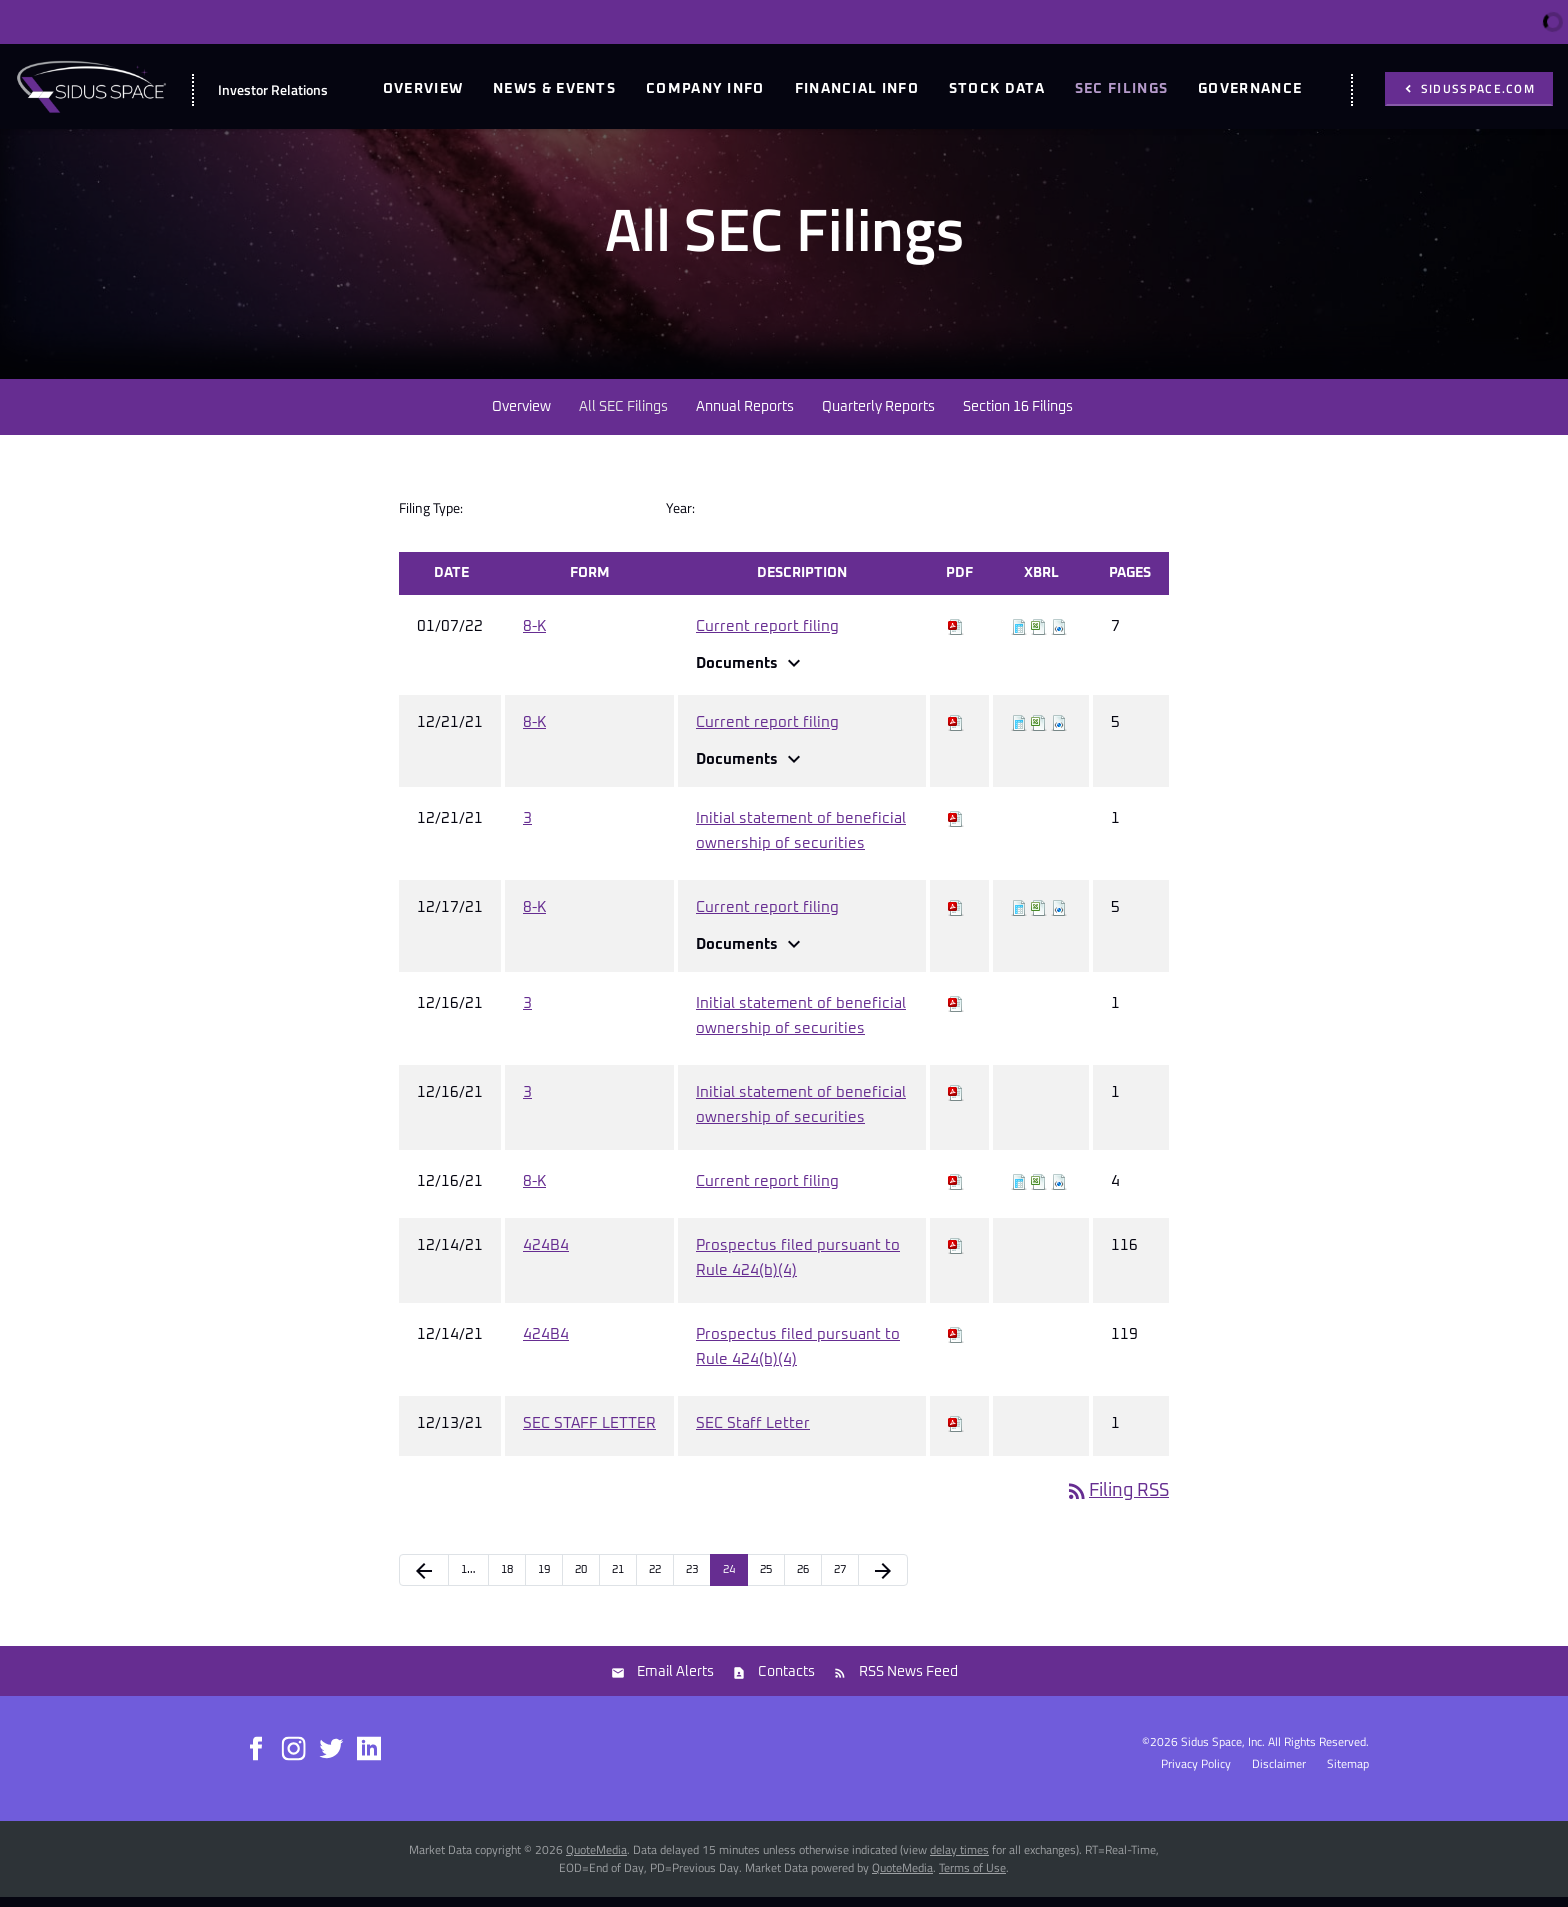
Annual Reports (745, 417)
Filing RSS (1117, 1501)
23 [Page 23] (692, 1579)
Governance (1250, 89)
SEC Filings (1121, 89)
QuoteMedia (596, 1859)
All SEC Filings (623, 417)
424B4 (546, 1255)
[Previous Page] (424, 1580)
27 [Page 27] (840, 1579)
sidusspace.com (1476, 88)
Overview (423, 89)
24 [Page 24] (729, 1579)
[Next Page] (883, 1580)
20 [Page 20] (581, 1579)
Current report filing (767, 636)
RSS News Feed (908, 1682)
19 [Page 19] (544, 1579)
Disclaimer (1279, 1774)
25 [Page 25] (766, 1579)
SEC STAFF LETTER (589, 1433)
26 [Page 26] (803, 1579)
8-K (534, 636)
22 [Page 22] (655, 1579)
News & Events (554, 89)
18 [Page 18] (507, 1579)
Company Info (705, 89)
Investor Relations (273, 89)
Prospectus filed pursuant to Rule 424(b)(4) (798, 1268)
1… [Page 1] (468, 1579)
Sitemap (1348, 1774)
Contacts (786, 1682)
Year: (680, 517)
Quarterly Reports (878, 417)
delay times (959, 1859)
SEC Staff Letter (753, 1433)
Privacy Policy (1196, 1774)
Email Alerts (675, 1682)
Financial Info (857, 89)
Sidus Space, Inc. (1223, 1752)
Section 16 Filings (1018, 417)
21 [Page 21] (618, 1579)
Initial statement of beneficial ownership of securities (801, 841)
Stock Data (997, 89)
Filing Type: (431, 517)
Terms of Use (972, 1877)
